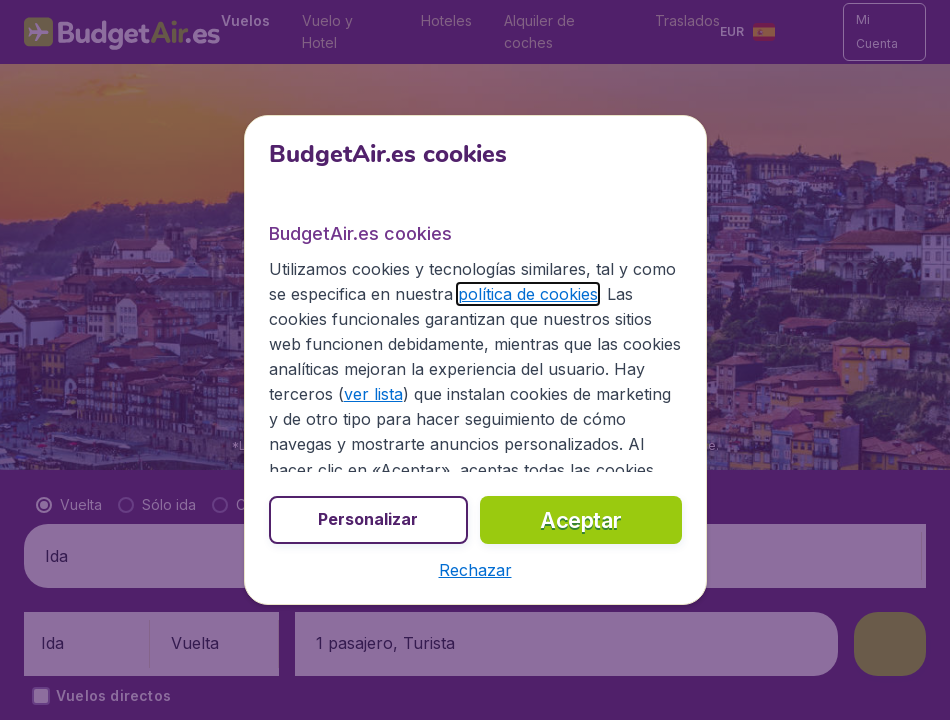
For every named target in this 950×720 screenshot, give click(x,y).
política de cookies (528, 294)
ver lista (373, 394)
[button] (475, 570)
